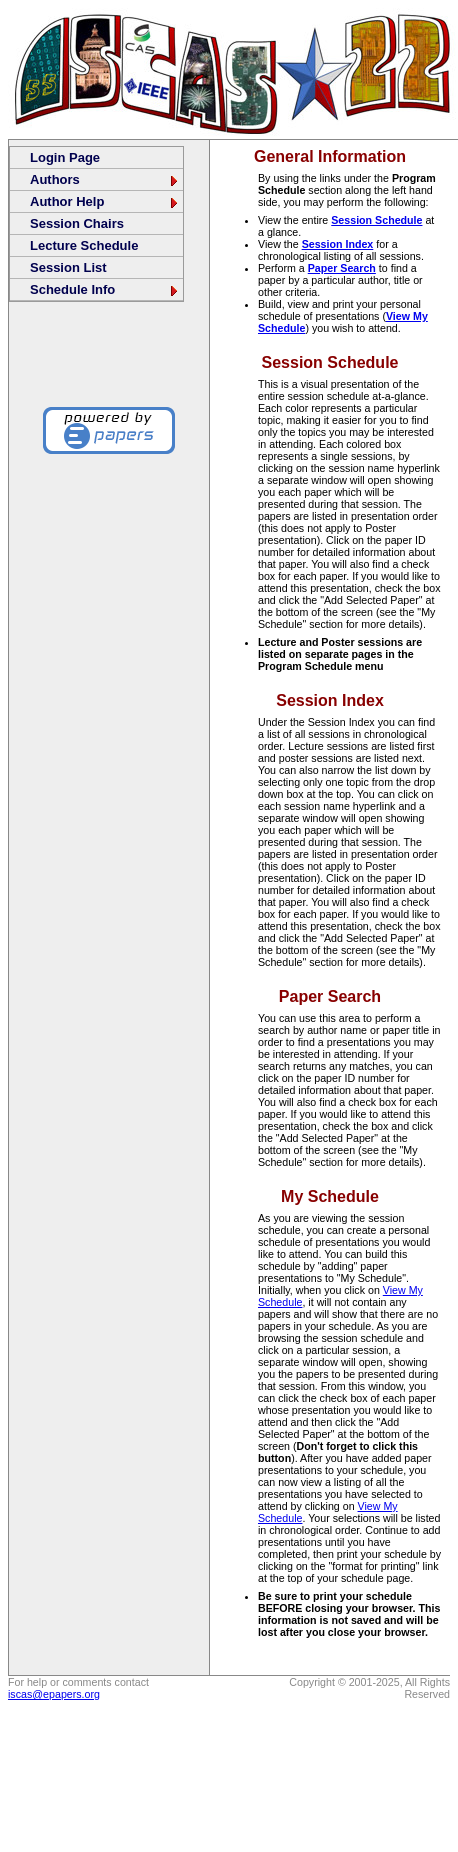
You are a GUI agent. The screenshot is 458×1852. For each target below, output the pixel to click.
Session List (68, 267)
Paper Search (342, 268)
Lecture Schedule (84, 245)
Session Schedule (376, 220)
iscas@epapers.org (54, 1694)
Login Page (65, 157)
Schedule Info (105, 289)
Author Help (105, 201)
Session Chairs (77, 223)
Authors (105, 179)
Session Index (338, 244)
